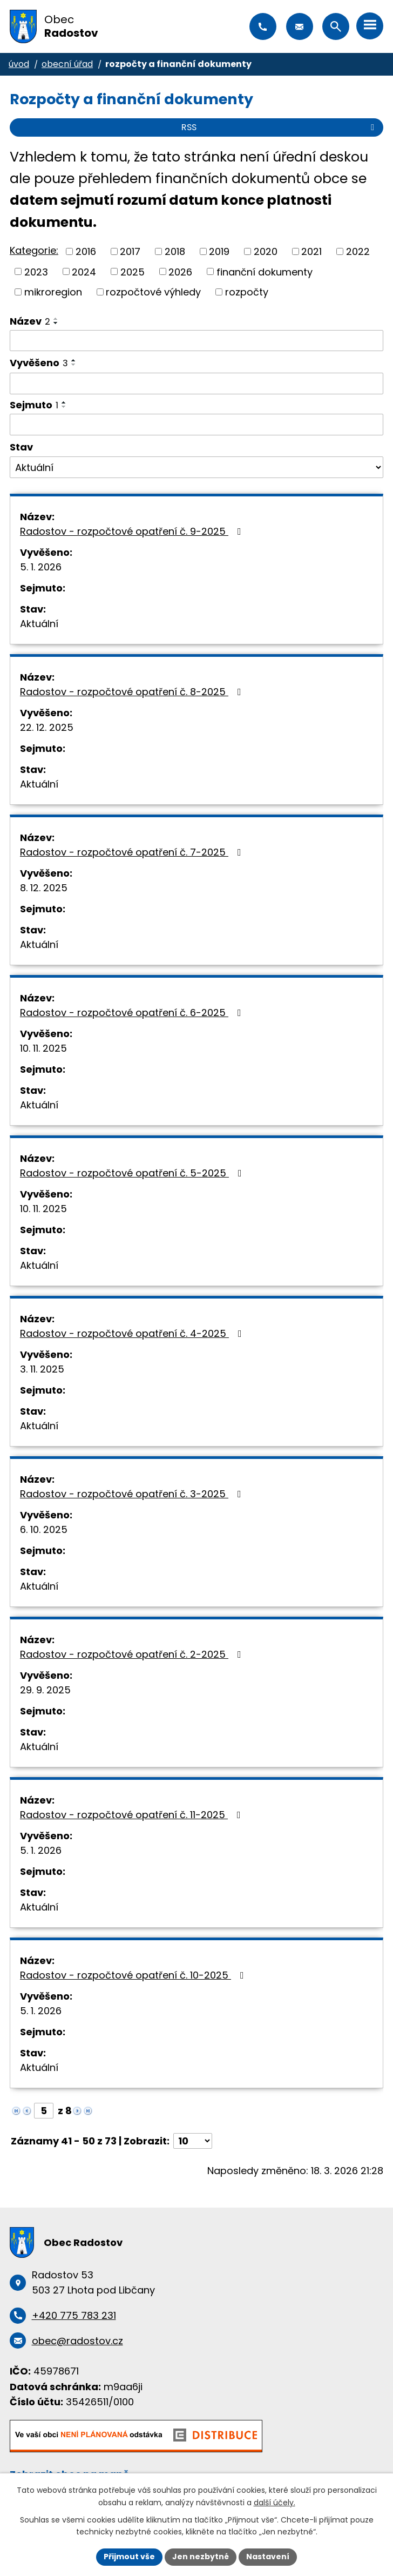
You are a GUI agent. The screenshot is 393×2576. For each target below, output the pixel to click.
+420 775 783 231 (262, 26)
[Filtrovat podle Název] (196, 341)
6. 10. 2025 (43, 1529)
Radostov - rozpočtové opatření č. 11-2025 (132, 1814)
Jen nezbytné (200, 2556)
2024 (84, 271)
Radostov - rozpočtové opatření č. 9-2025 (133, 531)
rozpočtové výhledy (153, 292)
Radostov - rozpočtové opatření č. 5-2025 (133, 1173)
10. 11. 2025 (43, 1048)
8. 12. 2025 (43, 887)
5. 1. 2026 (41, 567)
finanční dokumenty (264, 271)
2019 (219, 251)
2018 (175, 251)
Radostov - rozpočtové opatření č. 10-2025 (134, 1975)
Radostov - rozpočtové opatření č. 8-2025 (133, 691)
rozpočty (246, 292)
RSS (279, 127)
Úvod (19, 64)
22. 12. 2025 (46, 727)
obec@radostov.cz (299, 26)
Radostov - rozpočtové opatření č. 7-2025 (133, 852)
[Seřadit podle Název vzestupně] (56, 319)
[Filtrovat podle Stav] (196, 467)
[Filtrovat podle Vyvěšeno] (196, 383)
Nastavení (267, 2556)
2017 (130, 251)
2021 (311, 251)
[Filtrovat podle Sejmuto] (196, 424)
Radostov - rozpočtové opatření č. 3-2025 (133, 1494)
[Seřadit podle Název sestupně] (56, 323)
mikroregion (53, 292)
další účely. (274, 2502)
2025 (132, 271)
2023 (36, 271)
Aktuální (39, 623)
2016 (86, 251)
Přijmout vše (129, 2556)
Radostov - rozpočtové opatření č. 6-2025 (133, 1012)
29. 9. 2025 (45, 1690)
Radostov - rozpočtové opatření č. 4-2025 (133, 1333)
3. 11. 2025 (42, 1369)
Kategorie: (34, 250)
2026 (180, 271)
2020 (265, 251)
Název (30, 321)
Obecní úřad (67, 64)
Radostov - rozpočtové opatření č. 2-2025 (133, 1654)
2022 (358, 251)
